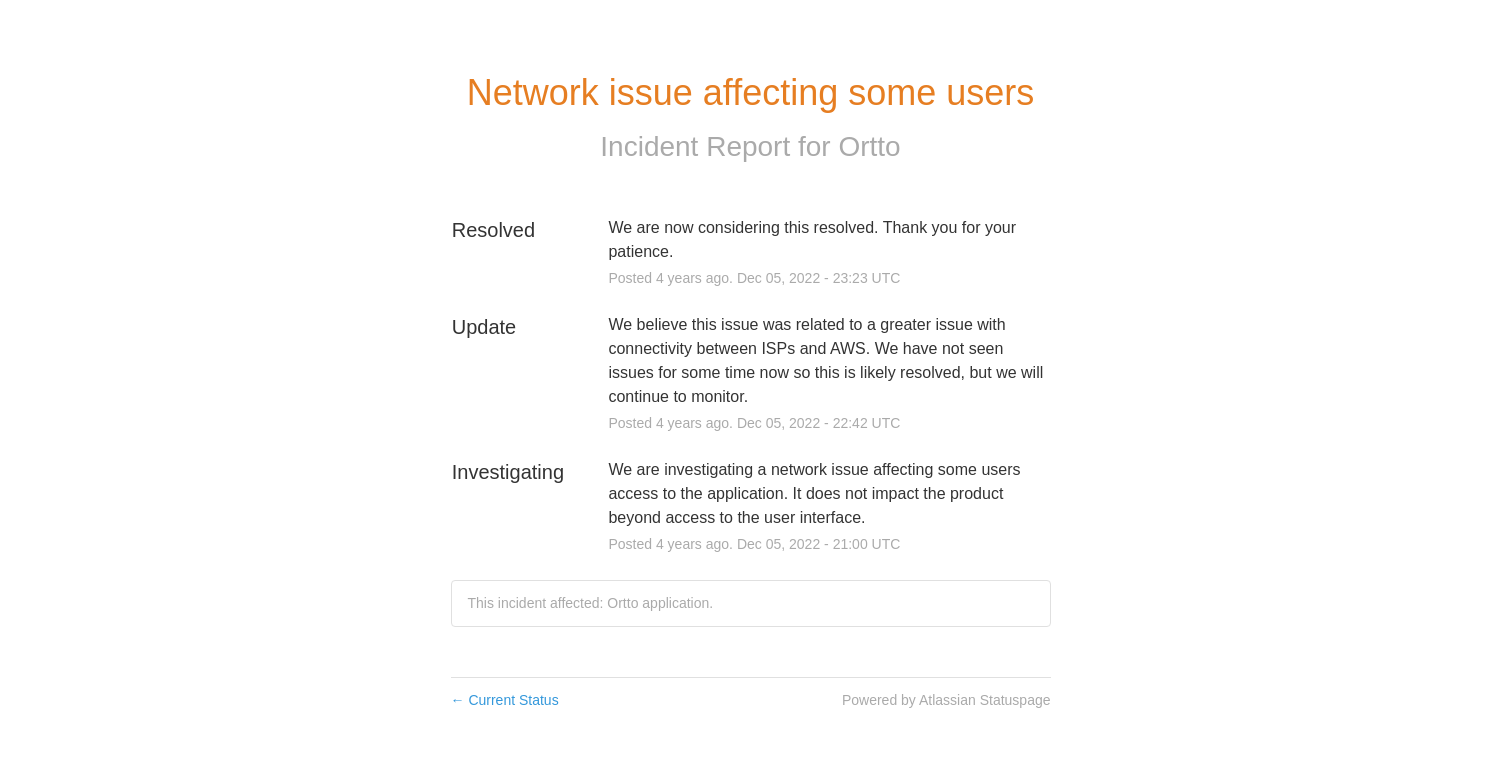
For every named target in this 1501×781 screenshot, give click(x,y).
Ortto (869, 146)
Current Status (505, 700)
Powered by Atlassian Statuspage (946, 700)
